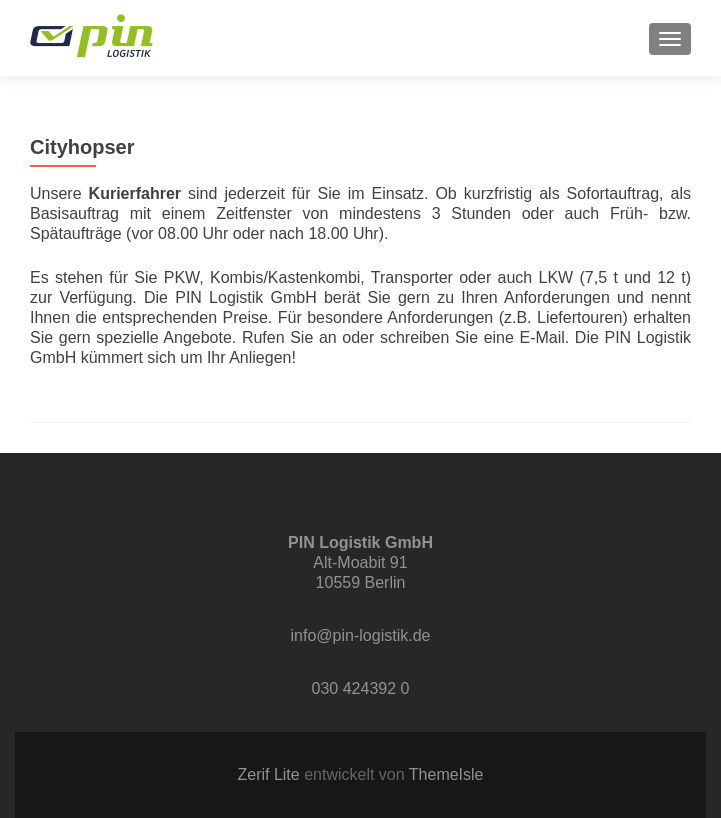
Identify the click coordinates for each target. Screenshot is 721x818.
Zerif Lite (270, 774)
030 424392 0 (361, 688)
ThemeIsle (446, 774)
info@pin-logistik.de (361, 635)
